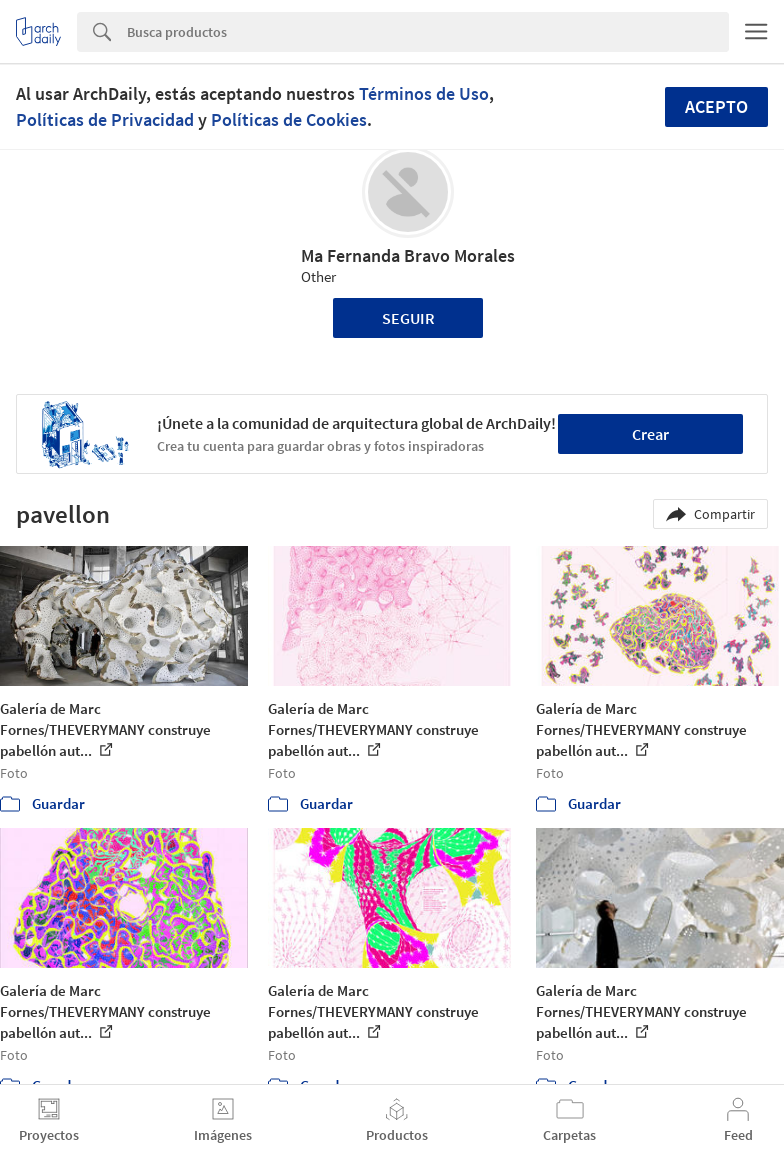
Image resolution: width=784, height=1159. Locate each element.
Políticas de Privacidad (105, 119)
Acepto (716, 106)
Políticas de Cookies (289, 119)
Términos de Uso (424, 93)
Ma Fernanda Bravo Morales (408, 255)
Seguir (408, 318)
